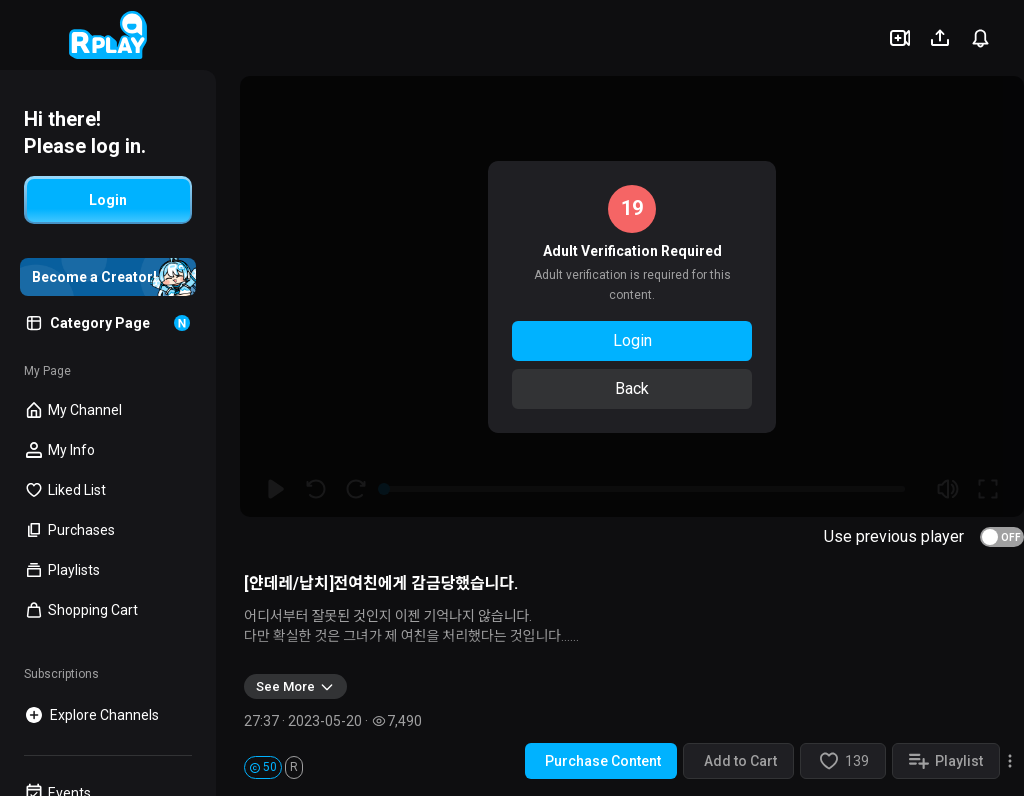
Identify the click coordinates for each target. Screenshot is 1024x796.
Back (632, 388)
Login (632, 340)
